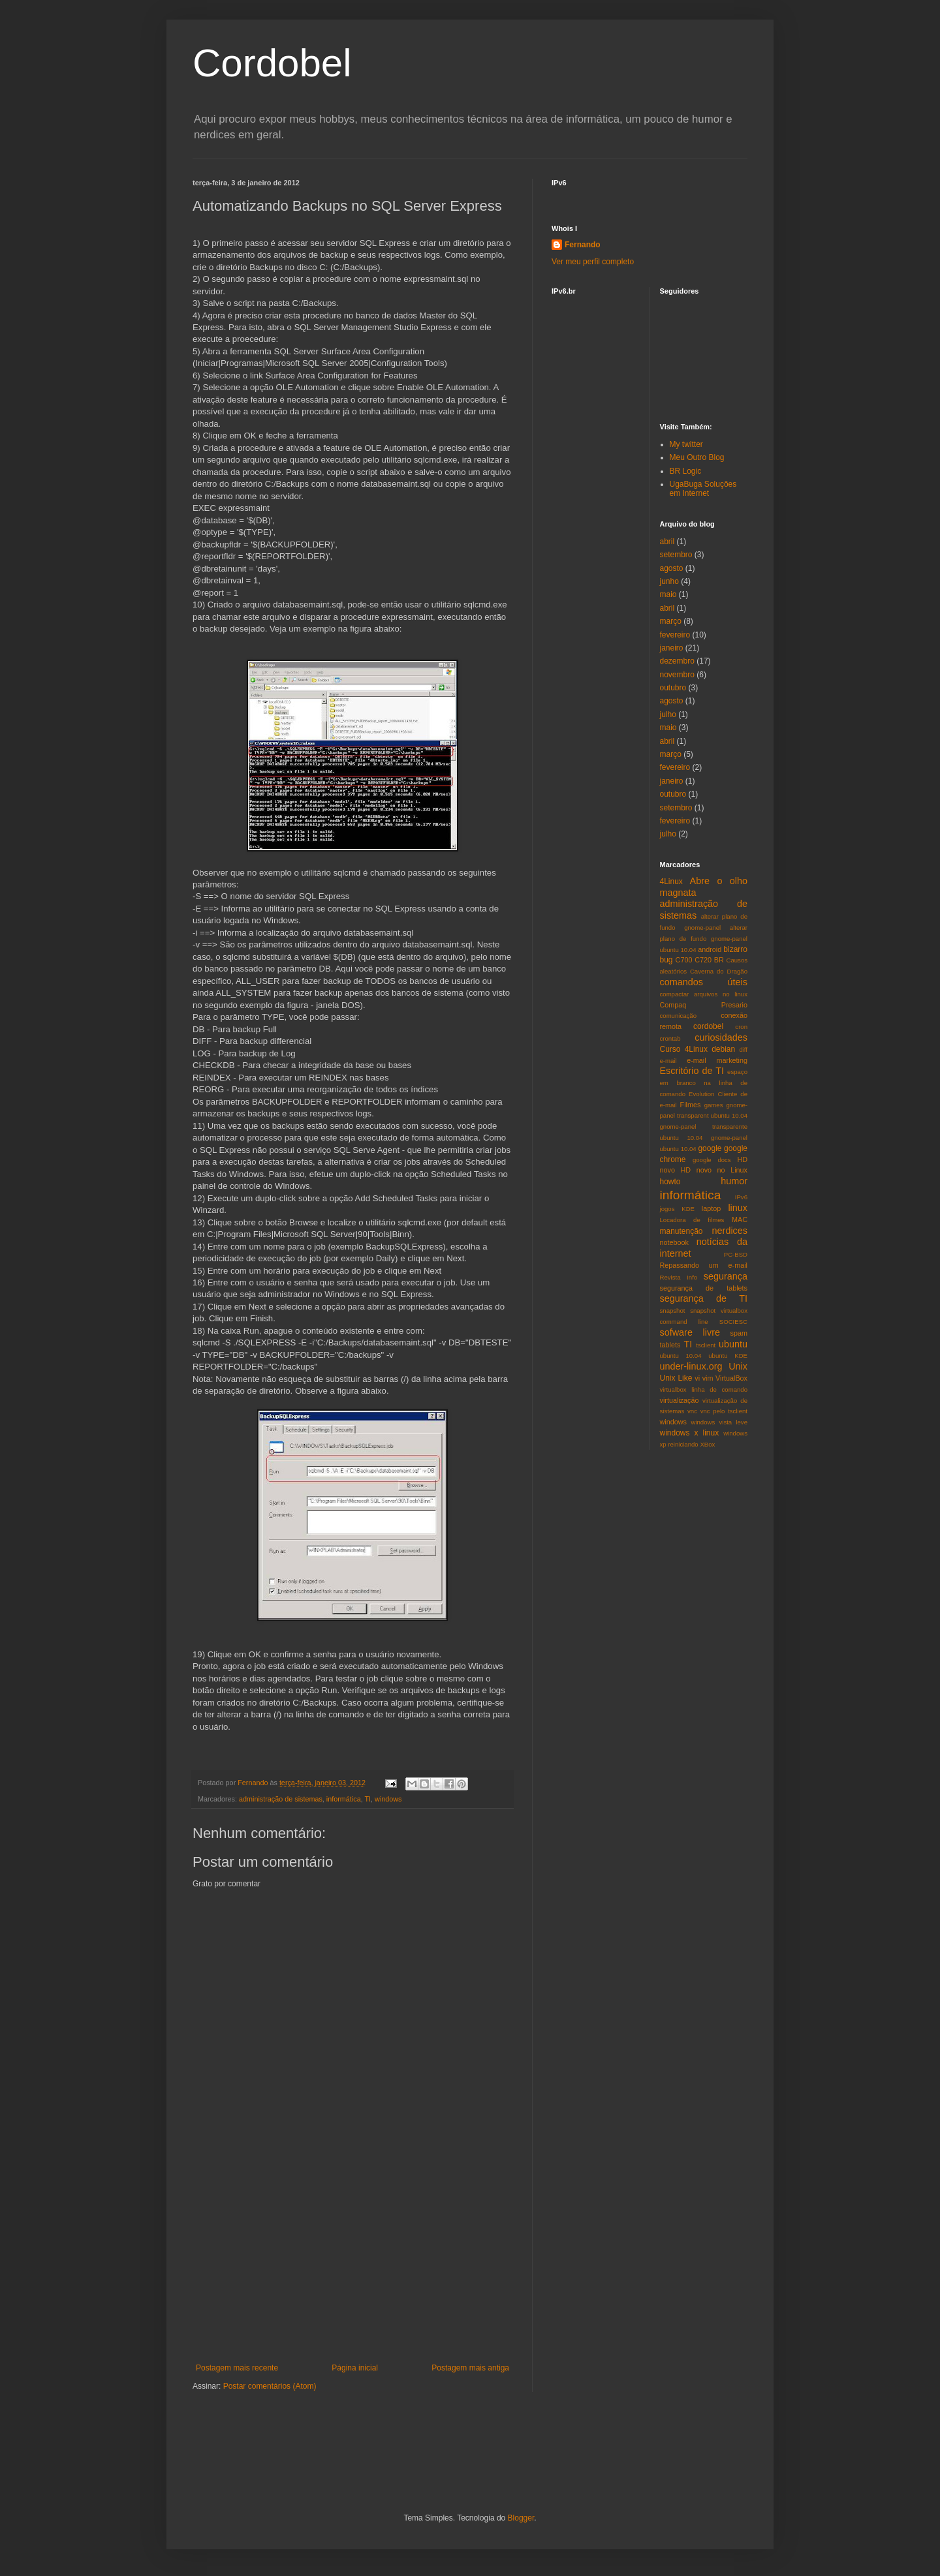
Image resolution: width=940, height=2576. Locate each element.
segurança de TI (704, 1298)
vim (707, 1378)
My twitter (686, 444)
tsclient (705, 1345)
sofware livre (690, 1332)
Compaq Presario (704, 1005)
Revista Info (679, 1277)
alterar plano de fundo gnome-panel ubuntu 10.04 (704, 938)
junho (669, 581)
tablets (670, 1345)
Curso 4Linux (684, 1049)
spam (738, 1333)
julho (668, 714)
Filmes (690, 1105)
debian (723, 1049)
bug (666, 959)
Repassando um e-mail (704, 1265)
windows (388, 1799)
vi (697, 1378)
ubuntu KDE (727, 1355)
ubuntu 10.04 (681, 1355)
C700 (684, 960)
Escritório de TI (692, 1071)
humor (734, 1181)
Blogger (521, 2517)
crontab (670, 1038)
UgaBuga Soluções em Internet (703, 489)
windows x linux (689, 1432)
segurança (725, 1276)
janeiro (671, 647)
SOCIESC (733, 1321)
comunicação (678, 1015)
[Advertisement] (352, 2265)
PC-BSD (735, 1254)
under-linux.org (691, 1366)
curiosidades (721, 1037)
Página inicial (355, 2367)
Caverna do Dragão (718, 971)
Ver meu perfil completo (593, 261)
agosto (671, 568)
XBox (707, 1444)
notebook (674, 1242)
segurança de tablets (704, 1288)
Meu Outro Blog (697, 457)
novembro (677, 674)
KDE (688, 1208)
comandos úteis (704, 982)
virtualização (679, 1400)
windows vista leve (719, 1422)
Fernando (583, 244)
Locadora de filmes (692, 1219)
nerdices (729, 1230)
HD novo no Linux (713, 1170)
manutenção (681, 1231)
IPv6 (741, 1197)
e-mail (668, 1060)
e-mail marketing (717, 1060)
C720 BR (709, 960)
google (709, 1148)
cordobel (708, 1026)
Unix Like (676, 1378)
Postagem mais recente (237, 2367)
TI (367, 1799)
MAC (739, 1219)
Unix (737, 1366)
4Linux (671, 881)
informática (343, 1799)
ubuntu (733, 1344)
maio (668, 594)
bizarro (735, 949)
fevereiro (675, 634)
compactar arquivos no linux (704, 994)
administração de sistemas (280, 1799)
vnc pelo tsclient (723, 1411)
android (709, 949)
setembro (676, 554)
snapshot (672, 1310)
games (713, 1105)
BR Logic (686, 471)
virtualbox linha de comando (704, 1389)
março (671, 621)
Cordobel (272, 63)
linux (737, 1208)
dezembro (677, 661)
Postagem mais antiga (470, 2367)
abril (667, 541)
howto (670, 1181)
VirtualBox (731, 1378)
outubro (673, 687)
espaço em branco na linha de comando (704, 1082)
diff (743, 1049)
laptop (711, 1208)
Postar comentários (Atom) (270, 2386)
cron (741, 1026)
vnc (692, 1411)
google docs (712, 1159)
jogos (667, 1208)
